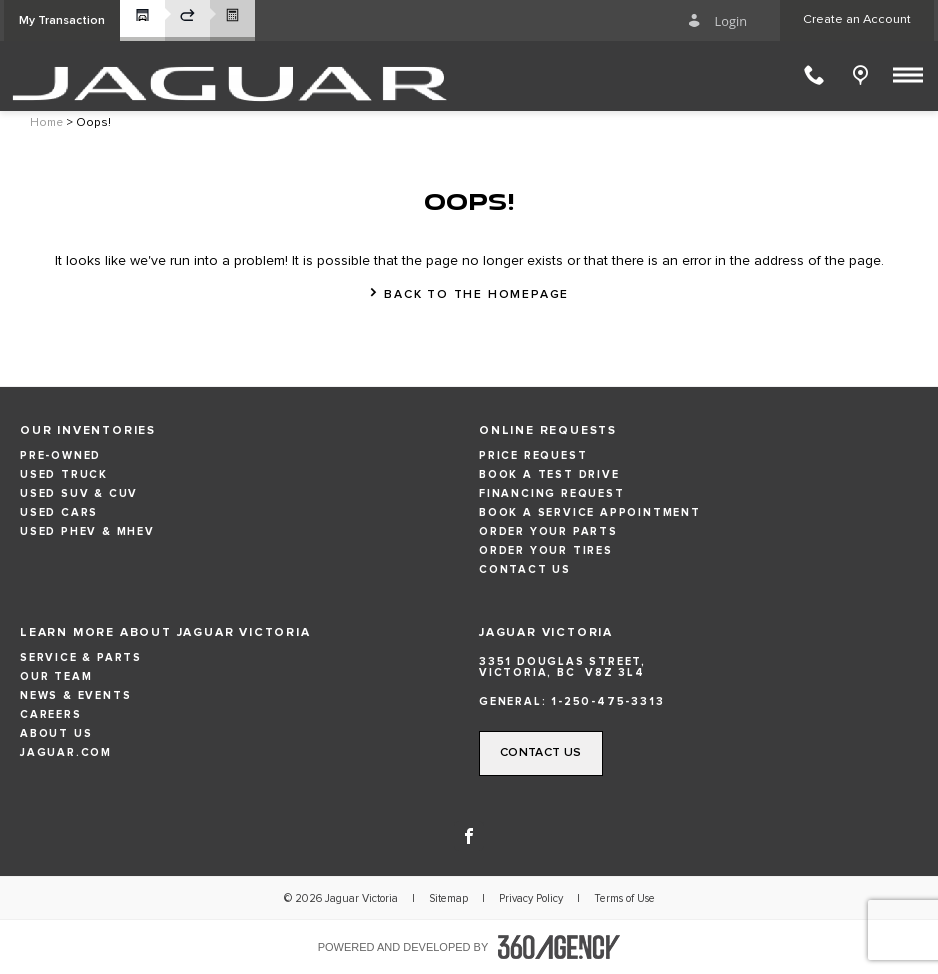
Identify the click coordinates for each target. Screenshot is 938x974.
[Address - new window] (698, 667)
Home (46, 123)
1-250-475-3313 (607, 701)
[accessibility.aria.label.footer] (559, 947)
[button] (62, 20)
